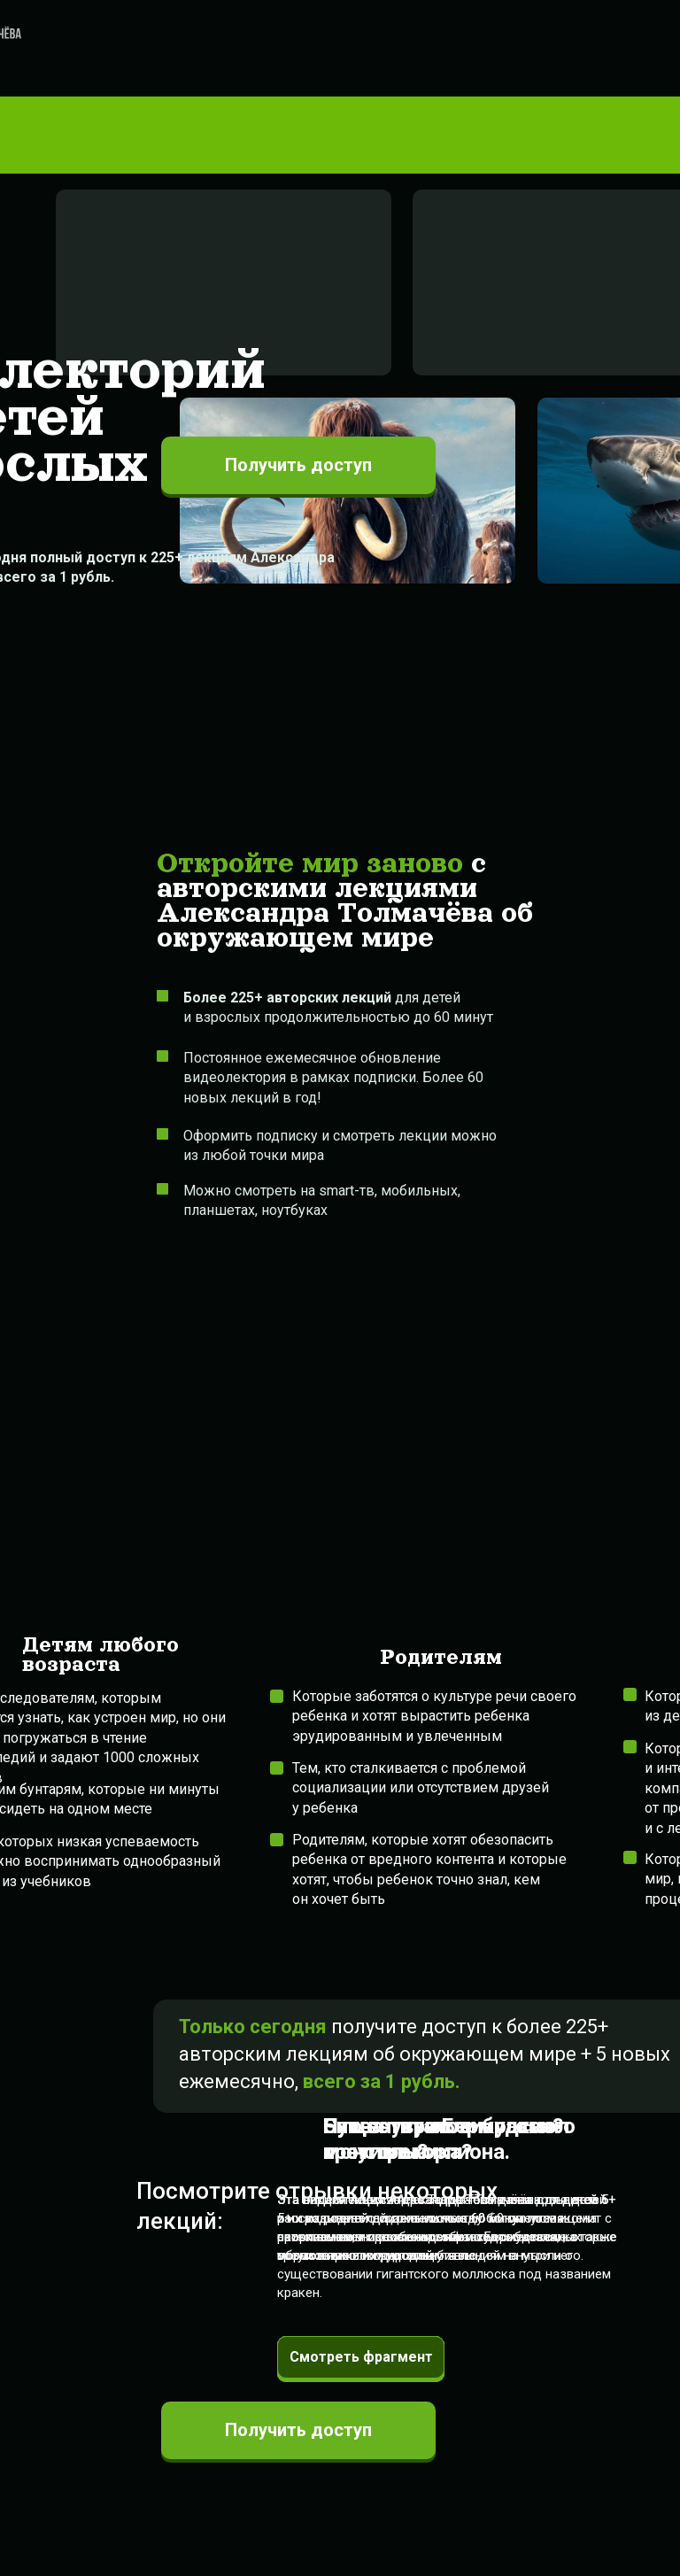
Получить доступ (298, 2430)
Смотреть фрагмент (361, 2356)
